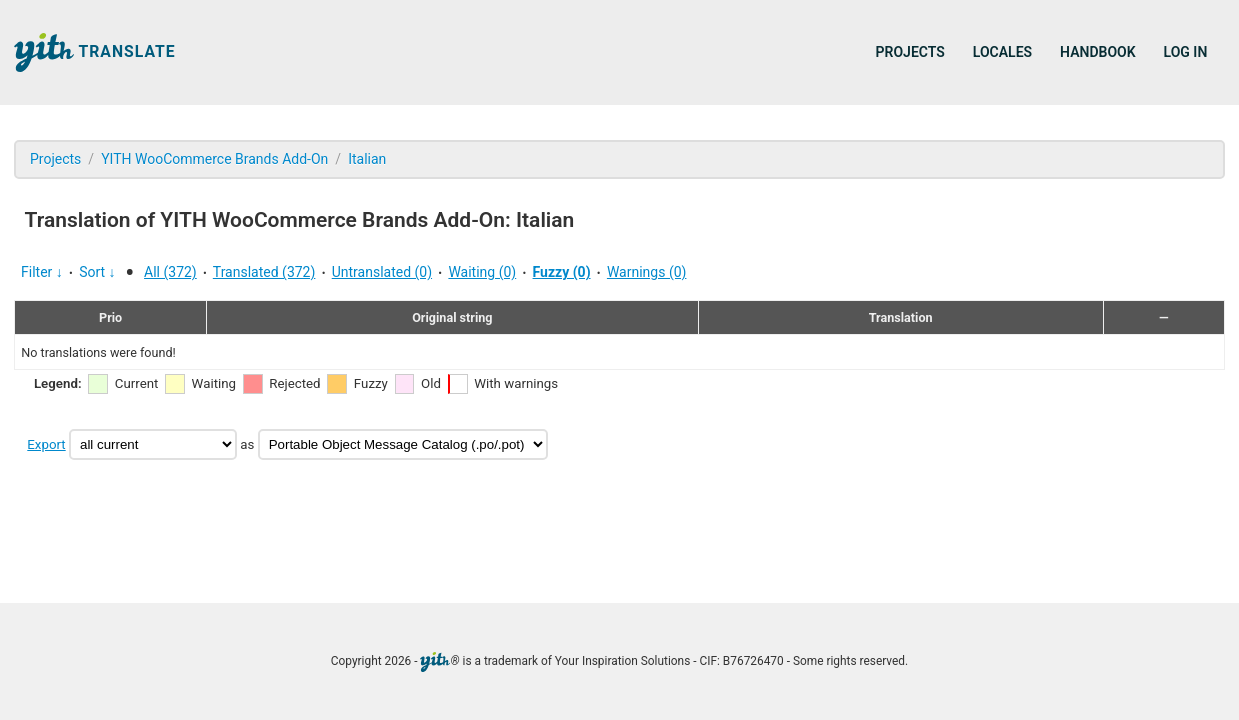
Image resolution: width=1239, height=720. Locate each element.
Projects (910, 52)
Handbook (1097, 52)
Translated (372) (264, 272)
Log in (1186, 52)
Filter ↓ (42, 272)
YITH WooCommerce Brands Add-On (214, 159)
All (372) (170, 272)
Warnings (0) (647, 272)
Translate (95, 52)
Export (46, 444)
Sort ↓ (97, 272)
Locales (1002, 52)
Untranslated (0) (382, 272)
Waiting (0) (482, 272)
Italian (367, 159)
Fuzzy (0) (562, 272)
